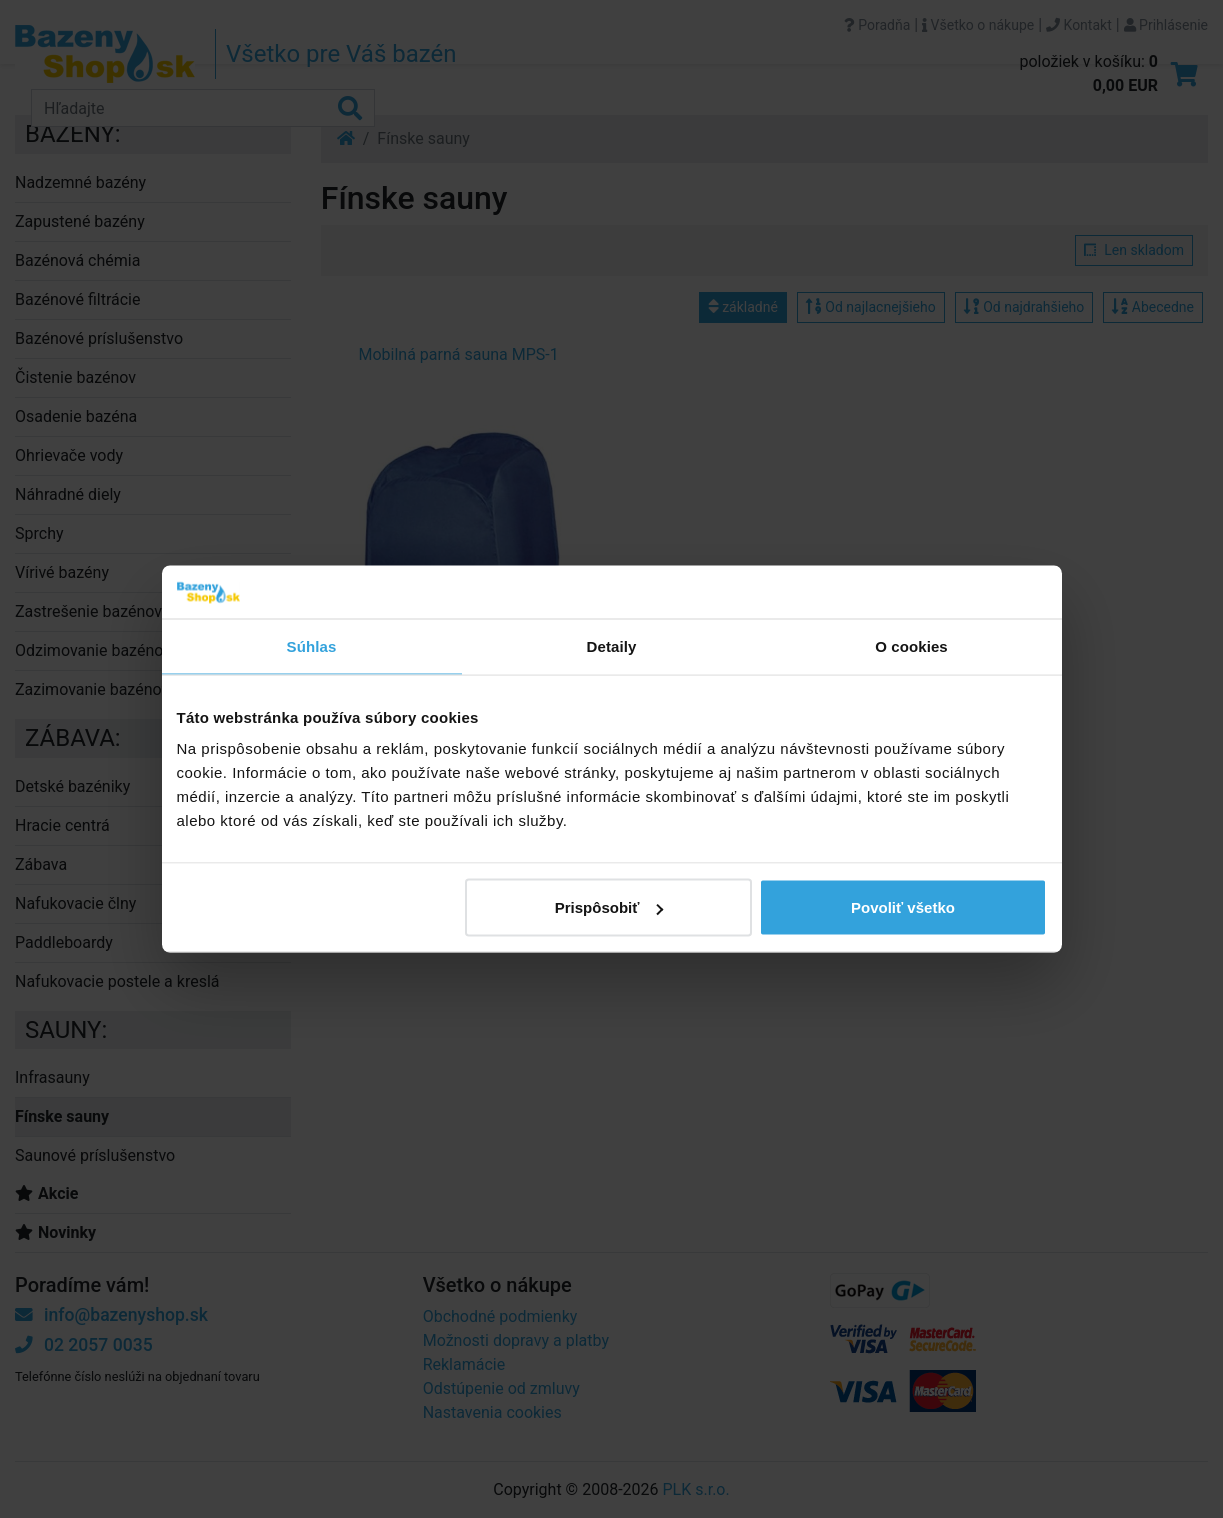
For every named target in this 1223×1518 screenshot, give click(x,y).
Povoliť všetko (903, 907)
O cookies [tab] (911, 645)
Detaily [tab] (612, 645)
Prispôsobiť (609, 907)
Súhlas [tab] (312, 645)
